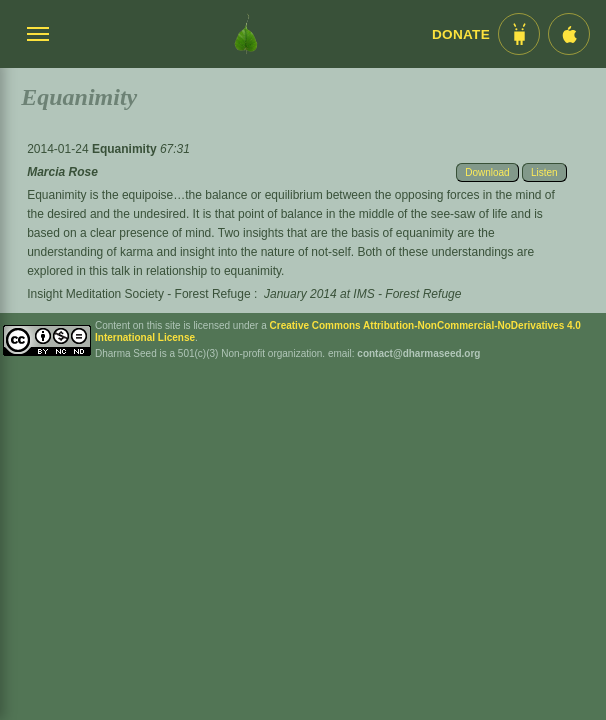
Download (487, 172)
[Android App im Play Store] (519, 34)
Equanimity (126, 149)
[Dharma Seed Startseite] (246, 34)
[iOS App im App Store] (569, 34)
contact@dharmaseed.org (418, 353)
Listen (544, 172)
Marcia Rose (62, 172)
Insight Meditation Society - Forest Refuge (138, 294)
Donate (461, 34)
